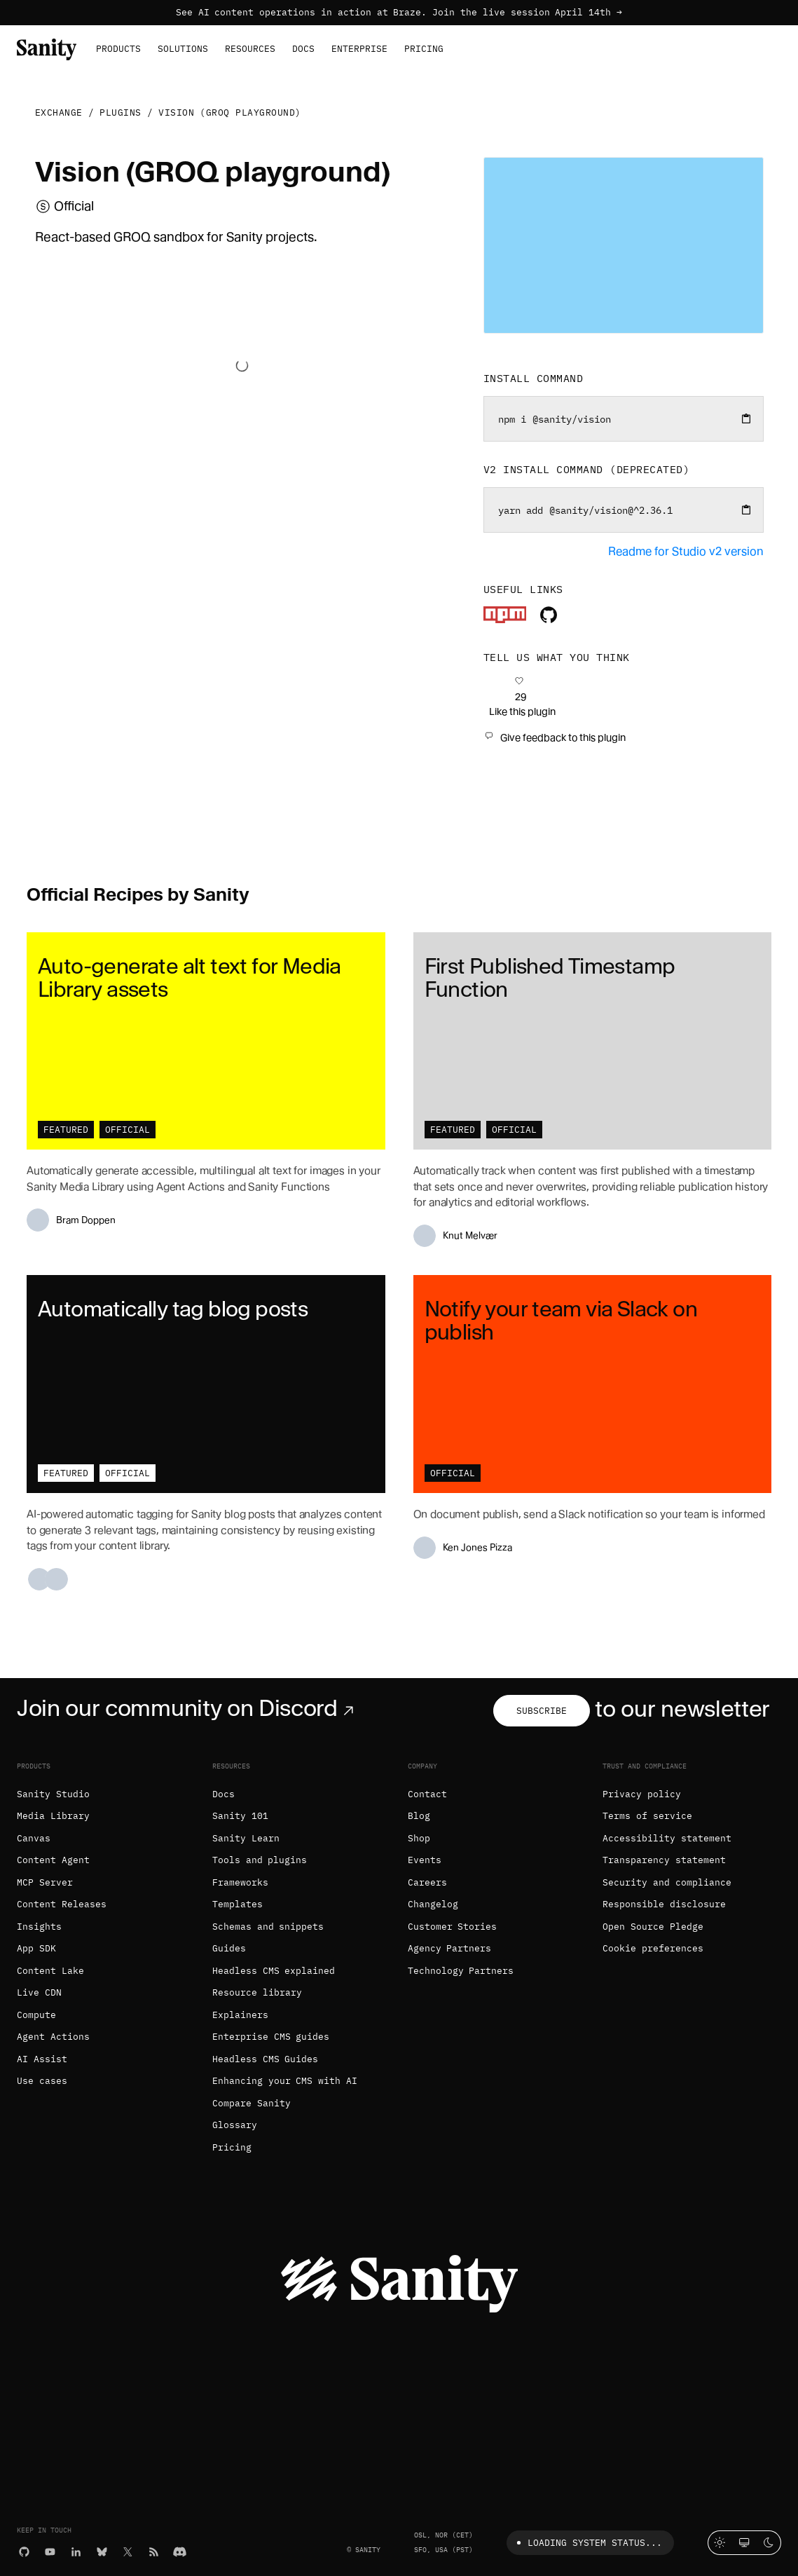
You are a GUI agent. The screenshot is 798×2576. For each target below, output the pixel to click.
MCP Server (45, 1882)
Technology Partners (461, 1971)
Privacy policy (642, 1794)
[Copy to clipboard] (746, 418)
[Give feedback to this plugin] (554, 737)
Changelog (433, 1904)
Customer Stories (452, 1927)
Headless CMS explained (274, 1971)
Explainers (240, 2015)
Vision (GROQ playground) (229, 112)
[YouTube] (50, 2550)
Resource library (257, 1992)
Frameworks (240, 1882)
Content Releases (61, 1904)
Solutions (183, 49)
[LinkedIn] (76, 2550)
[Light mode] (720, 2542)
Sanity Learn (246, 1838)
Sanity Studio (53, 1794)
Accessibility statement (667, 1838)
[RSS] (153, 2550)
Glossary (234, 2125)
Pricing (423, 49)
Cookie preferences (653, 1948)
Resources (250, 49)
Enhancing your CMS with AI (284, 2081)
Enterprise (359, 49)
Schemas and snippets (268, 1927)
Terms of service (647, 1816)
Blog (419, 1816)
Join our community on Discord (188, 1708)
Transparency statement (664, 1860)
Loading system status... (586, 2542)
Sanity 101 (240, 1816)
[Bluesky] (102, 2550)
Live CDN (39, 1992)
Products (118, 49)
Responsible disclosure (664, 1904)
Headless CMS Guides (265, 2059)
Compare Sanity (251, 2103)
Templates (237, 1904)
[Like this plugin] (519, 696)
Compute (36, 2015)
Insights (39, 1927)
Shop (419, 1838)
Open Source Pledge (653, 1927)
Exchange (59, 112)
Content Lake (50, 1971)
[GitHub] (24, 2550)
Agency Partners (450, 1948)
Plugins (120, 112)
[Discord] (179, 2550)
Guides (229, 1948)
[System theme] (744, 2542)
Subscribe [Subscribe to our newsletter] (541, 1711)
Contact (427, 1794)
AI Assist (42, 2059)
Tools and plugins (260, 1860)
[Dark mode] (769, 2542)
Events (424, 1860)
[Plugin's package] (505, 619)
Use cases (42, 2081)
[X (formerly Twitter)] (128, 2550)
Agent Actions (53, 2037)
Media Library (53, 1816)
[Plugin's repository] (548, 619)
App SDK (36, 1948)
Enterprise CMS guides (271, 2037)
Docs (303, 49)
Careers (427, 1882)
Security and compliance (667, 1882)
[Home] (46, 48)
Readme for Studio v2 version (686, 551)
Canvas (33, 1838)
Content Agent (53, 1860)
